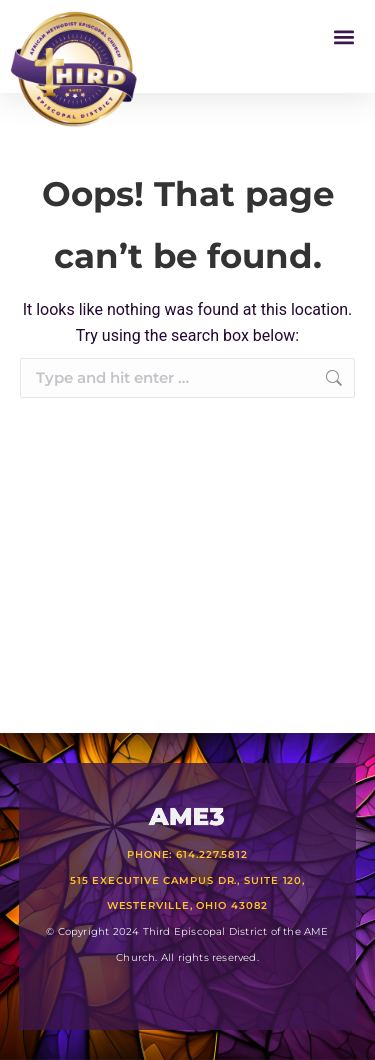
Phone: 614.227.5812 (187, 854)
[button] (343, 36)
